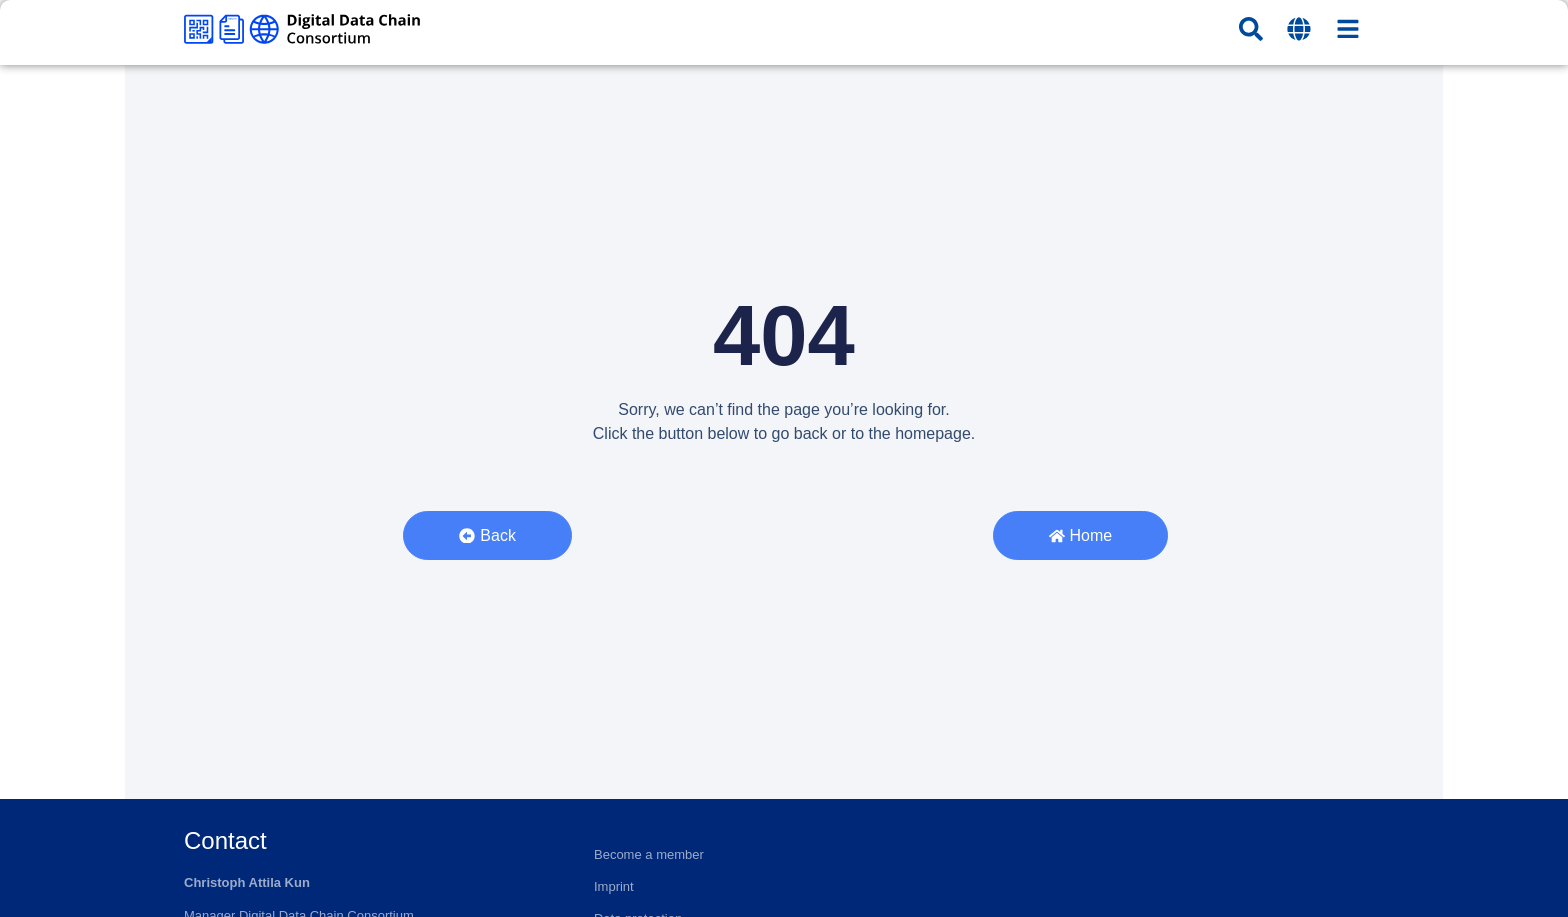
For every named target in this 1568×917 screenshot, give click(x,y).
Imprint (614, 886)
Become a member (649, 854)
